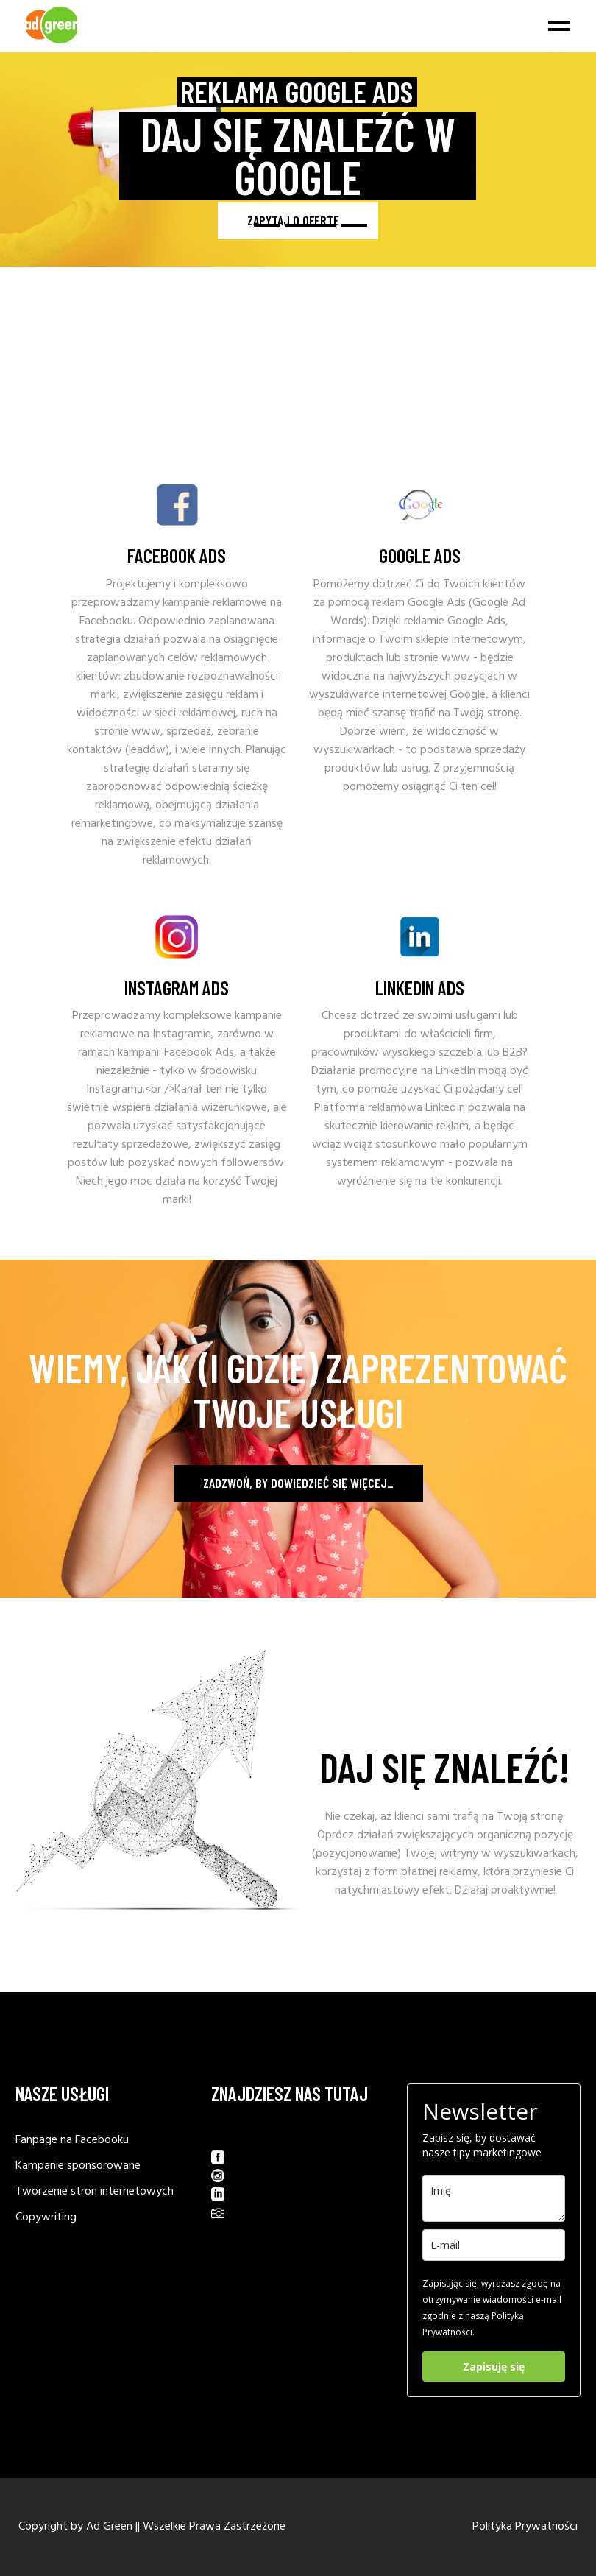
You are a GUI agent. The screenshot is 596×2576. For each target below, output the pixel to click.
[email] (493, 2245)
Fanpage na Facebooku (72, 2140)
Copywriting (46, 2217)
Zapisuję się (494, 2367)
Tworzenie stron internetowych (94, 2191)
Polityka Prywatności (525, 2526)
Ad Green (109, 2526)
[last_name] (493, 2198)
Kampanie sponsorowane (78, 2166)
